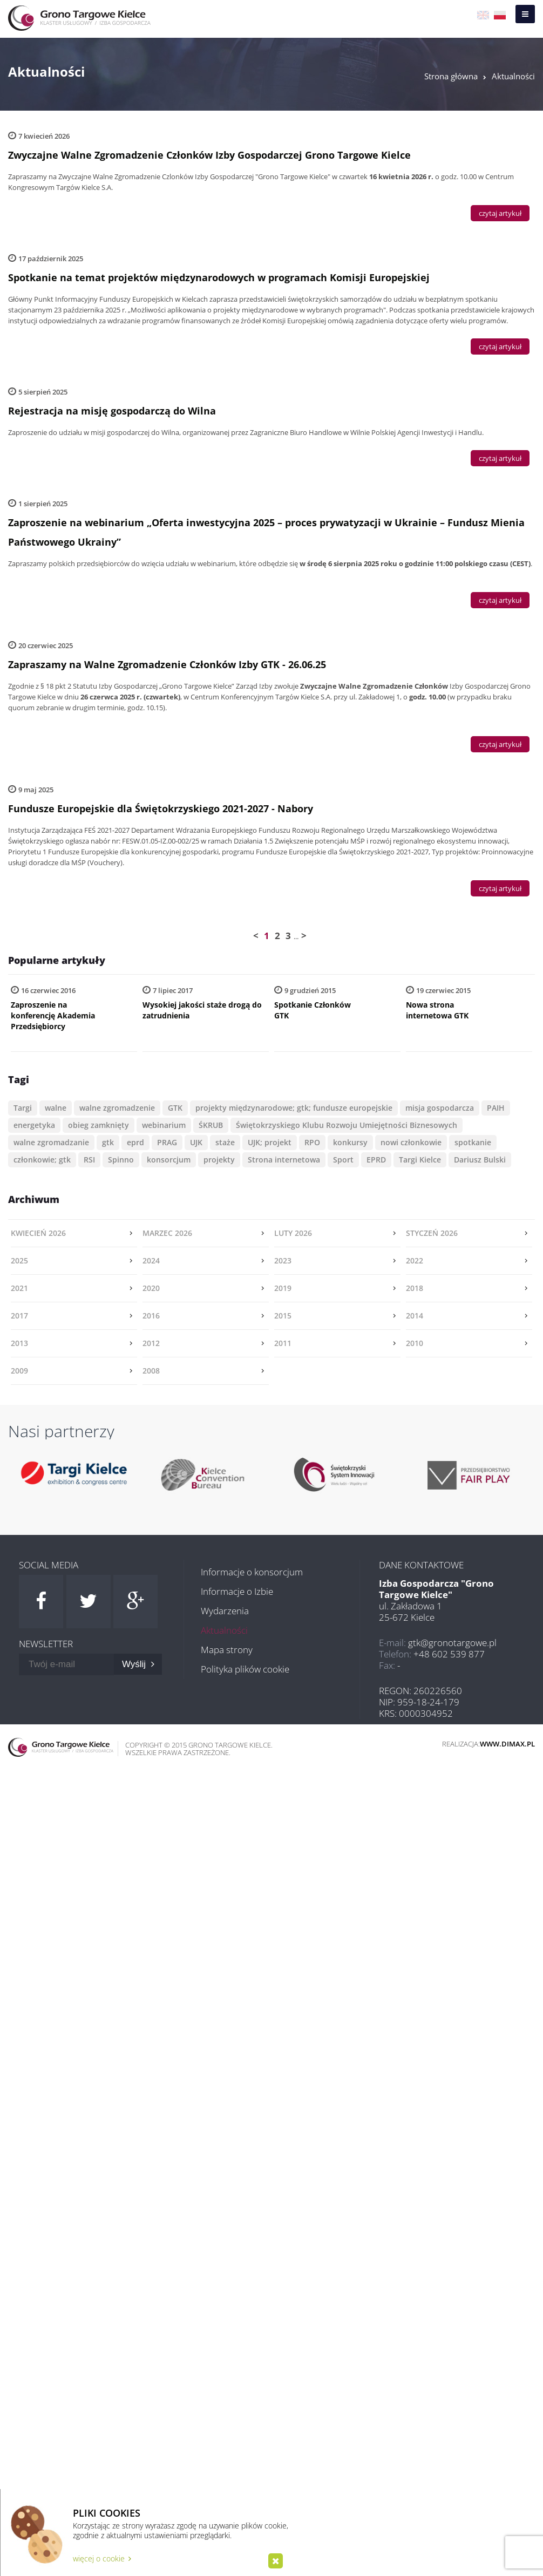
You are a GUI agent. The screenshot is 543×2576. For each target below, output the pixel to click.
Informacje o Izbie (237, 1591)
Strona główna (451, 76)
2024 (151, 1260)
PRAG (167, 1142)
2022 (414, 1260)
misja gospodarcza (439, 1108)
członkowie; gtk (42, 1159)
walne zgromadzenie (117, 1108)
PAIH (496, 1108)
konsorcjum (169, 1159)
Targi (22, 1108)
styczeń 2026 (432, 1233)
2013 (19, 1343)
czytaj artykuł (500, 213)
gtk (108, 1142)
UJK (196, 1142)
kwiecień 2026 (38, 1233)
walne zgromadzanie (51, 1142)
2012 (151, 1343)
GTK (175, 1108)
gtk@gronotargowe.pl (452, 1642)
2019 (282, 1288)
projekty (219, 1159)
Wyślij (138, 1664)
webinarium (164, 1125)
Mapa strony (227, 1649)
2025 (19, 1260)
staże (225, 1142)
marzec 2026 (167, 1233)
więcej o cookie (102, 2558)
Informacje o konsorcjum (252, 1572)
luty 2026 (293, 1233)
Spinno (121, 1159)
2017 (19, 1315)
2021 (19, 1288)
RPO (312, 1142)
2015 (282, 1315)
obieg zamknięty (98, 1125)
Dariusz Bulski (480, 1159)
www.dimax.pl (507, 1744)
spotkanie (472, 1142)
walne (55, 1108)
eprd (135, 1142)
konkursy (350, 1142)
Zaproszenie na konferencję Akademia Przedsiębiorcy (53, 1015)
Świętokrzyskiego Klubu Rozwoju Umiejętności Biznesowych (346, 1125)
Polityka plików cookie (245, 1669)
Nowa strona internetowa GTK (437, 1010)
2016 (151, 1315)
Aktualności (513, 76)
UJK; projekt (269, 1142)
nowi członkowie (411, 1142)
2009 (19, 1370)
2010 (414, 1343)
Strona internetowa (284, 1159)
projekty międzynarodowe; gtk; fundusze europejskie (293, 1108)
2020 (151, 1288)
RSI (89, 1159)
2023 (282, 1260)
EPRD (376, 1159)
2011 (282, 1343)
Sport (343, 1159)
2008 (151, 1370)
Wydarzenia (225, 1611)
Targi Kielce (420, 1159)
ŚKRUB (211, 1125)
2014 (414, 1315)
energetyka (34, 1125)
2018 (414, 1288)
